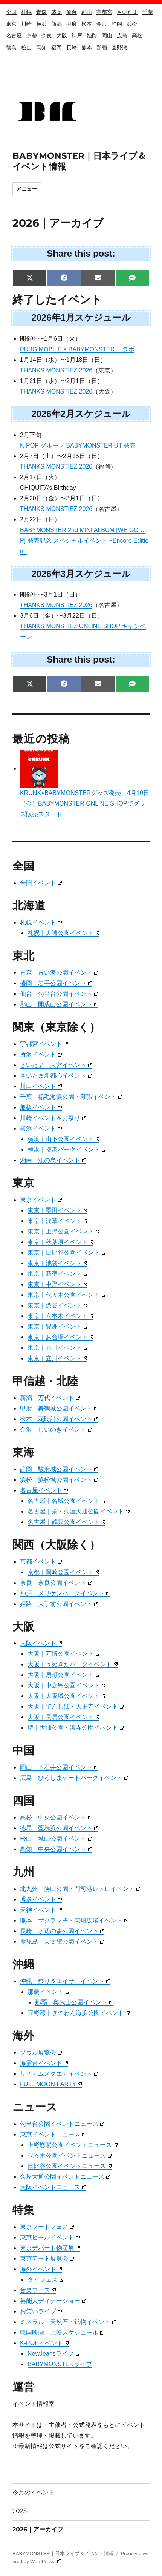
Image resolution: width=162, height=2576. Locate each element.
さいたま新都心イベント (56, 1075)
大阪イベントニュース (53, 2187)
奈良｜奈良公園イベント (56, 1582)
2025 (19, 2510)
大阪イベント (41, 1643)
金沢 (101, 24)
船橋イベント (41, 1107)
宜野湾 (119, 48)
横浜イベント (41, 1128)
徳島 (11, 48)
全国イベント (41, 883)
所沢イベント (41, 1054)
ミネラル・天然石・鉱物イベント (68, 2322)
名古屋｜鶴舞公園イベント (66, 1522)
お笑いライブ (41, 2311)
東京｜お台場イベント (60, 1337)
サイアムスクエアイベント (59, 2073)
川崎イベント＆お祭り (53, 1118)
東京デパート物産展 (50, 2248)
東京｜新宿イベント (57, 1273)
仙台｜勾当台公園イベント (59, 993)
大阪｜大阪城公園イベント (66, 1696)
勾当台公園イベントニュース (62, 2124)
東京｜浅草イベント (57, 1221)
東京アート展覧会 (47, 2258)
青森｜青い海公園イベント (59, 972)
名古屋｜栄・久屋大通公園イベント (79, 1511)
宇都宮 (104, 12)
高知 (41, 48)
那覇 (101, 48)
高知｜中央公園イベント (56, 1849)
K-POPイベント (44, 2343)
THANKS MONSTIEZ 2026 (56, 370)
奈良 (46, 35)
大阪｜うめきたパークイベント (73, 1664)
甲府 (71, 24)
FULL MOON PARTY (51, 2084)
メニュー (27, 189)
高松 (137, 35)
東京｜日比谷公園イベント (66, 1252)
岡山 (107, 35)
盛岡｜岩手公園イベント (56, 983)
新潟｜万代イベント (50, 1398)
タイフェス (45, 2279)
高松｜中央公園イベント (56, 1817)
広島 (122, 35)
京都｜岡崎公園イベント (63, 1572)
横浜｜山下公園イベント (63, 1139)
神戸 (77, 35)
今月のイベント (33, 2492)
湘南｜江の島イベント (53, 1160)
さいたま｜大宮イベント (56, 1065)
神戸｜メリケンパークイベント (65, 1593)
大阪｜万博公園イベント (63, 1653)
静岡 (117, 24)
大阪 (62, 35)
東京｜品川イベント (57, 1347)
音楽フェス (38, 2290)
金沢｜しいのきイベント (56, 1429)
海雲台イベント (44, 2063)
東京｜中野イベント (57, 1284)
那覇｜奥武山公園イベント (74, 2002)
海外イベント (41, 2269)
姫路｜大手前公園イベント (59, 1604)
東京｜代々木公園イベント (66, 1295)
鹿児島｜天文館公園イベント (62, 1941)
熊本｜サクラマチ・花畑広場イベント (74, 1920)
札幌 (26, 12)
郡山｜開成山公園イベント (59, 1004)
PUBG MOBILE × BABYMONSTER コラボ (77, 349)
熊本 (86, 48)
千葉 (147, 12)
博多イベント (41, 1899)
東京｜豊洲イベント (57, 1326)
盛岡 (56, 12)
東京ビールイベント (50, 2237)
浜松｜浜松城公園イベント (59, 1479)
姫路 (92, 35)
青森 (41, 12)
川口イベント (41, 1086)
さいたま (127, 12)
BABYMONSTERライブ (60, 2364)
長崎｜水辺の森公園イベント (62, 1931)
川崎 (26, 24)
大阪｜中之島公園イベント (66, 1685)
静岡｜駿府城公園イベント (59, 1469)
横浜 (41, 24)
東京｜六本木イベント (60, 1316)
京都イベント (41, 1561)
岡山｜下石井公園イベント (59, 1767)
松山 (26, 48)
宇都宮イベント (44, 1044)
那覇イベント (48, 1992)
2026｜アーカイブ (37, 2529)
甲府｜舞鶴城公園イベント (59, 1408)
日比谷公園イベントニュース (70, 2166)
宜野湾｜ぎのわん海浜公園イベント (79, 2013)
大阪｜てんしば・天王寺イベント (76, 1706)
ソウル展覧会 (41, 2052)
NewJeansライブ (53, 2353)
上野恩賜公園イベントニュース (73, 2145)
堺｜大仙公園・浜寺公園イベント (76, 1727)
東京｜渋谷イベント (57, 1305)
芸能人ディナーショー (53, 2301)
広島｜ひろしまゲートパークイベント (74, 1778)
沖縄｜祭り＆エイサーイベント (65, 1981)
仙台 (71, 12)
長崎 (71, 48)
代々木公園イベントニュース (70, 2155)
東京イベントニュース (53, 2134)
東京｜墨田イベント (57, 1210)
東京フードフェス (47, 2227)
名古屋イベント (44, 1490)
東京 (11, 24)
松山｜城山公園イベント (56, 1838)
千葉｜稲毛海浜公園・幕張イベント (71, 1096)
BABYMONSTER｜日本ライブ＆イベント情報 (63, 2553)
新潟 (56, 24)
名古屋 (14, 35)
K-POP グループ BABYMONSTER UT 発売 (78, 445)
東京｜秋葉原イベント (60, 1242)
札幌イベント (41, 922)
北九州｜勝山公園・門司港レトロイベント (80, 1888)
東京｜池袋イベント (57, 1263)
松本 (86, 24)
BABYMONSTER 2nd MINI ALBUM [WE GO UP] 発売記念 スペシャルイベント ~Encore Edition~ (84, 540)
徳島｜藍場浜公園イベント (59, 1828)
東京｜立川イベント (57, 1358)
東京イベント (41, 1199)
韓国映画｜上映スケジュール (62, 2332)
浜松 (132, 24)
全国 (11, 12)
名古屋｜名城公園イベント (66, 1501)
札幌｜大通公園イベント (63, 933)
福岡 (56, 48)
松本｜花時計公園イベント (59, 1419)
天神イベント (41, 1910)
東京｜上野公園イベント (63, 1231)
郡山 (86, 12)
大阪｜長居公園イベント (63, 1717)
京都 (31, 35)
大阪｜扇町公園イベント (63, 1675)
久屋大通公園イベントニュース (65, 2176)
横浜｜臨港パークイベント (66, 1149)
